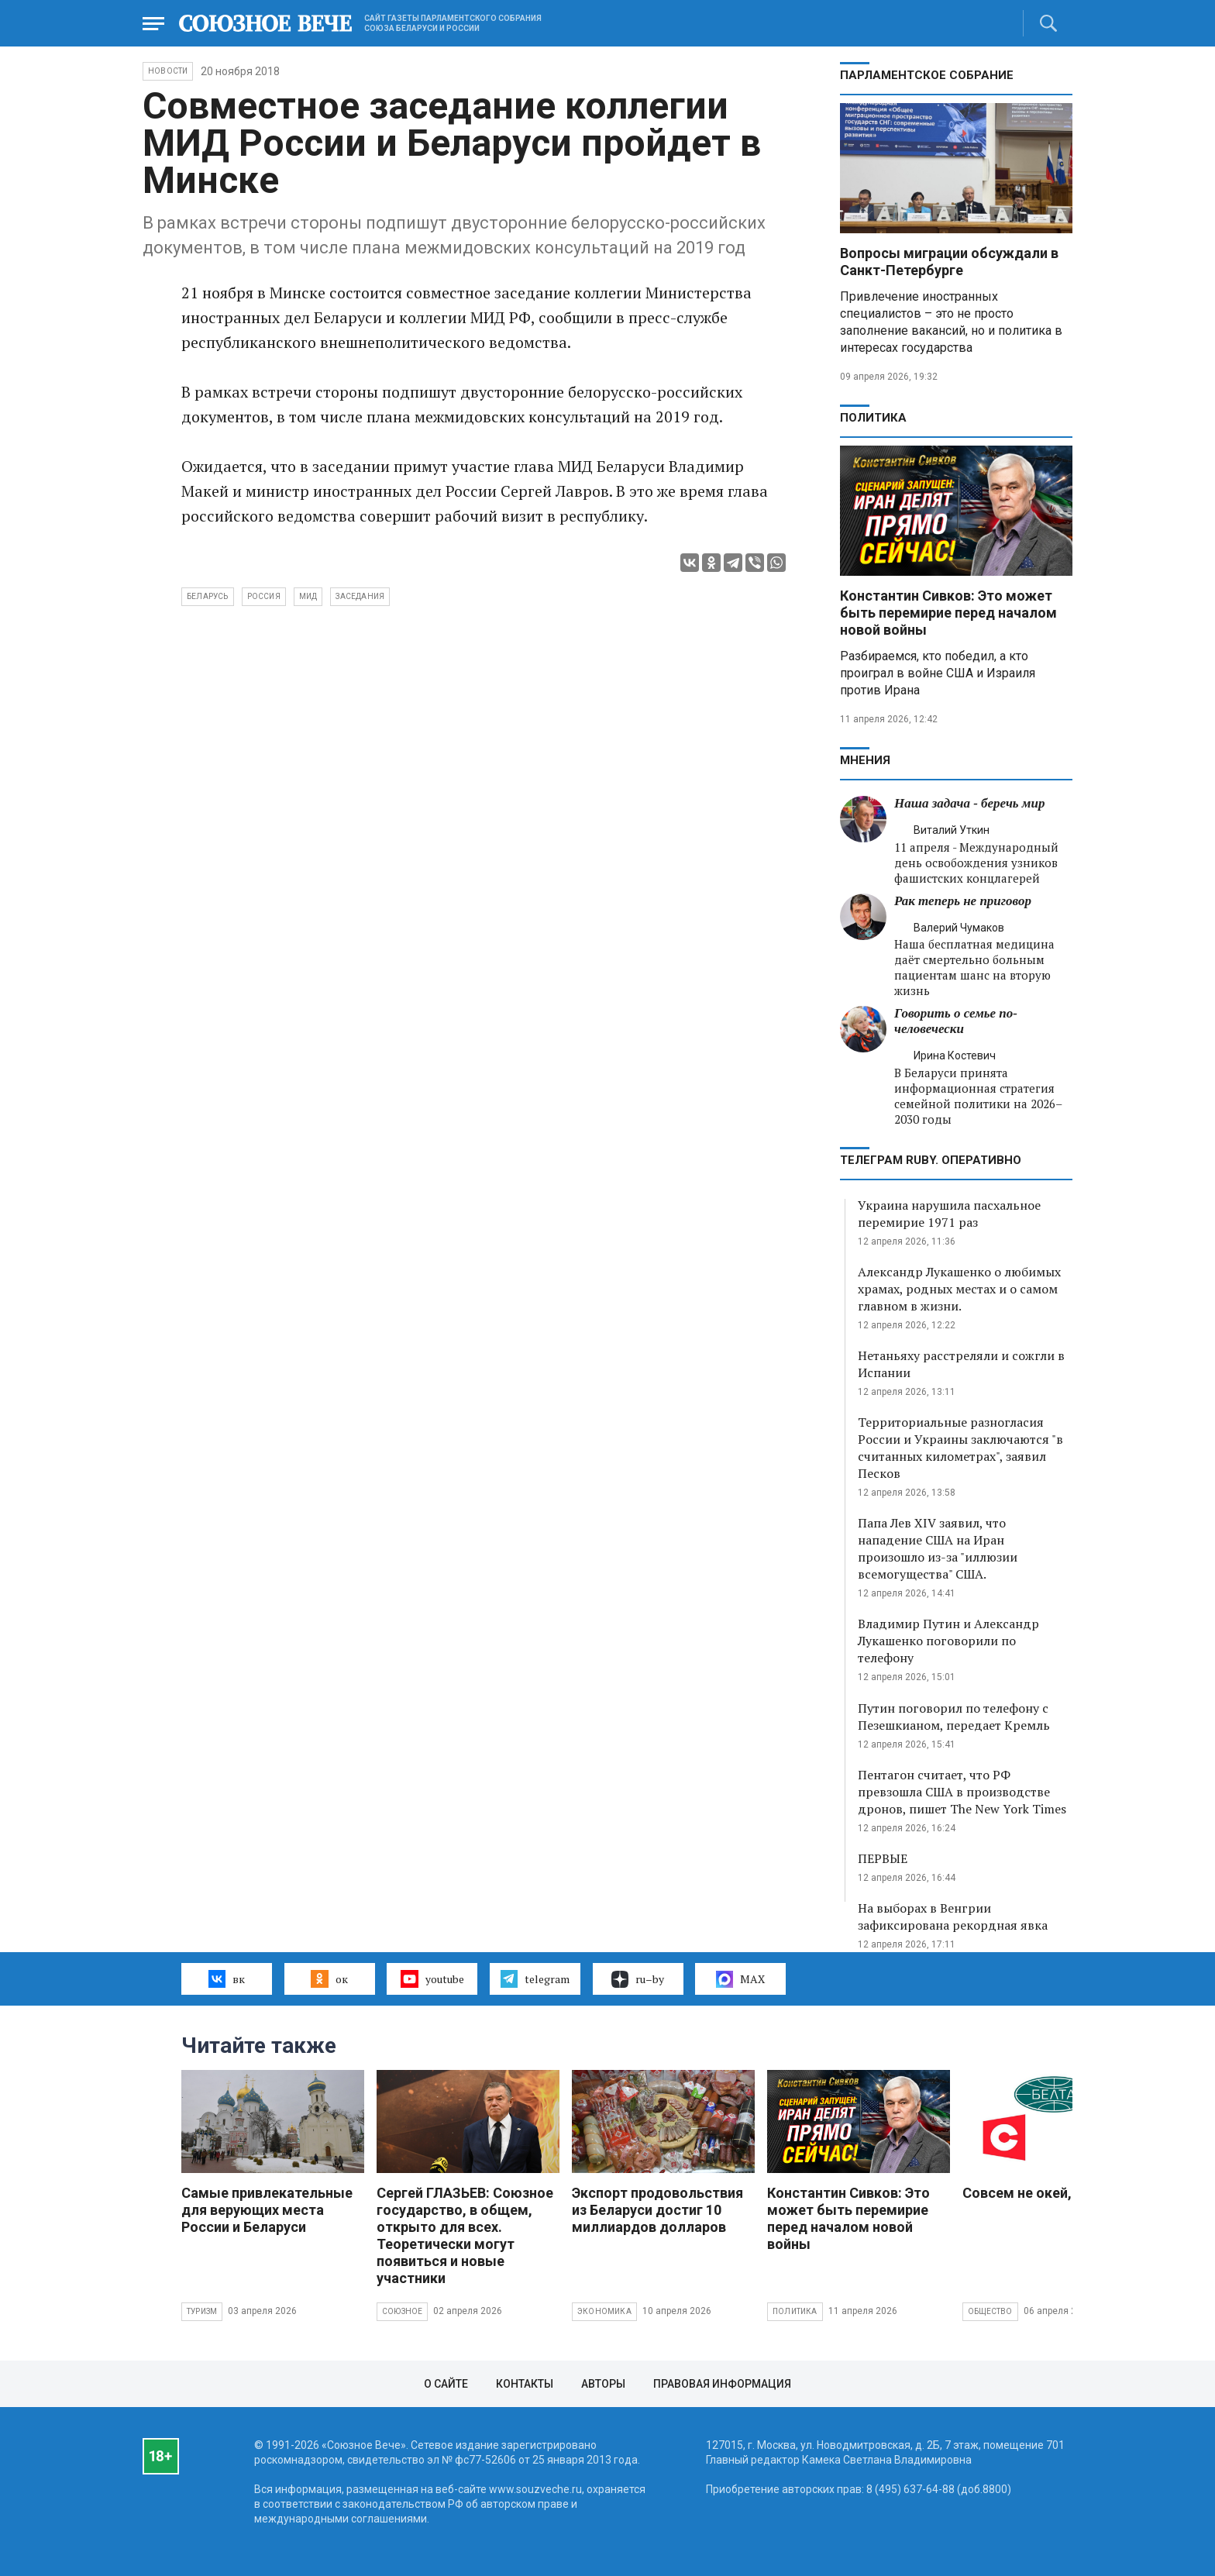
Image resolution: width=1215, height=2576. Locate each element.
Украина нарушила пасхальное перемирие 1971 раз (949, 1214)
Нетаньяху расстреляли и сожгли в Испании (961, 1364)
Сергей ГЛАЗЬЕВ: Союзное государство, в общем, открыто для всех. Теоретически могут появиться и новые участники (465, 2235)
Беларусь (208, 596)
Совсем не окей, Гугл (1032, 2193)
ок (329, 1978)
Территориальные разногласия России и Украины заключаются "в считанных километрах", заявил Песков (960, 1448)
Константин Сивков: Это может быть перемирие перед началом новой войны (948, 612)
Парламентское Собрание (927, 75)
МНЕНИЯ (865, 760)
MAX (740, 1979)
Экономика (604, 2311)
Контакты (524, 2384)
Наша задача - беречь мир (969, 803)
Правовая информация (722, 2384)
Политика (873, 418)
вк (226, 1978)
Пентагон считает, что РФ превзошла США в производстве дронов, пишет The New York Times (962, 1791)
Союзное (402, 2311)
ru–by (637, 1979)
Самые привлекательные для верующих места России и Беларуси (267, 2210)
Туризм (202, 2311)
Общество (990, 2311)
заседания (360, 596)
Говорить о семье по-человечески (955, 1021)
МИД (308, 596)
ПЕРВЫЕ (882, 1858)
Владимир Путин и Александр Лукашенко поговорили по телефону (948, 1640)
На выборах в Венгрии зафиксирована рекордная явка (953, 1916)
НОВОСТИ (168, 71)
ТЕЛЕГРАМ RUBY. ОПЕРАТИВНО (930, 1160)
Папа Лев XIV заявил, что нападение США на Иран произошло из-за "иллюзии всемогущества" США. (937, 1548)
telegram (535, 1978)
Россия (264, 596)
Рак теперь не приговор (962, 901)
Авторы (603, 2384)
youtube (432, 1978)
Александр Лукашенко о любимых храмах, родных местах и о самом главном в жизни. (959, 1288)
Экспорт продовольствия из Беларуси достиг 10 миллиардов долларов (657, 2210)
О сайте (446, 2384)
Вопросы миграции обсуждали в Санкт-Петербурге (949, 261)
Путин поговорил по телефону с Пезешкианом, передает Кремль (954, 1717)
